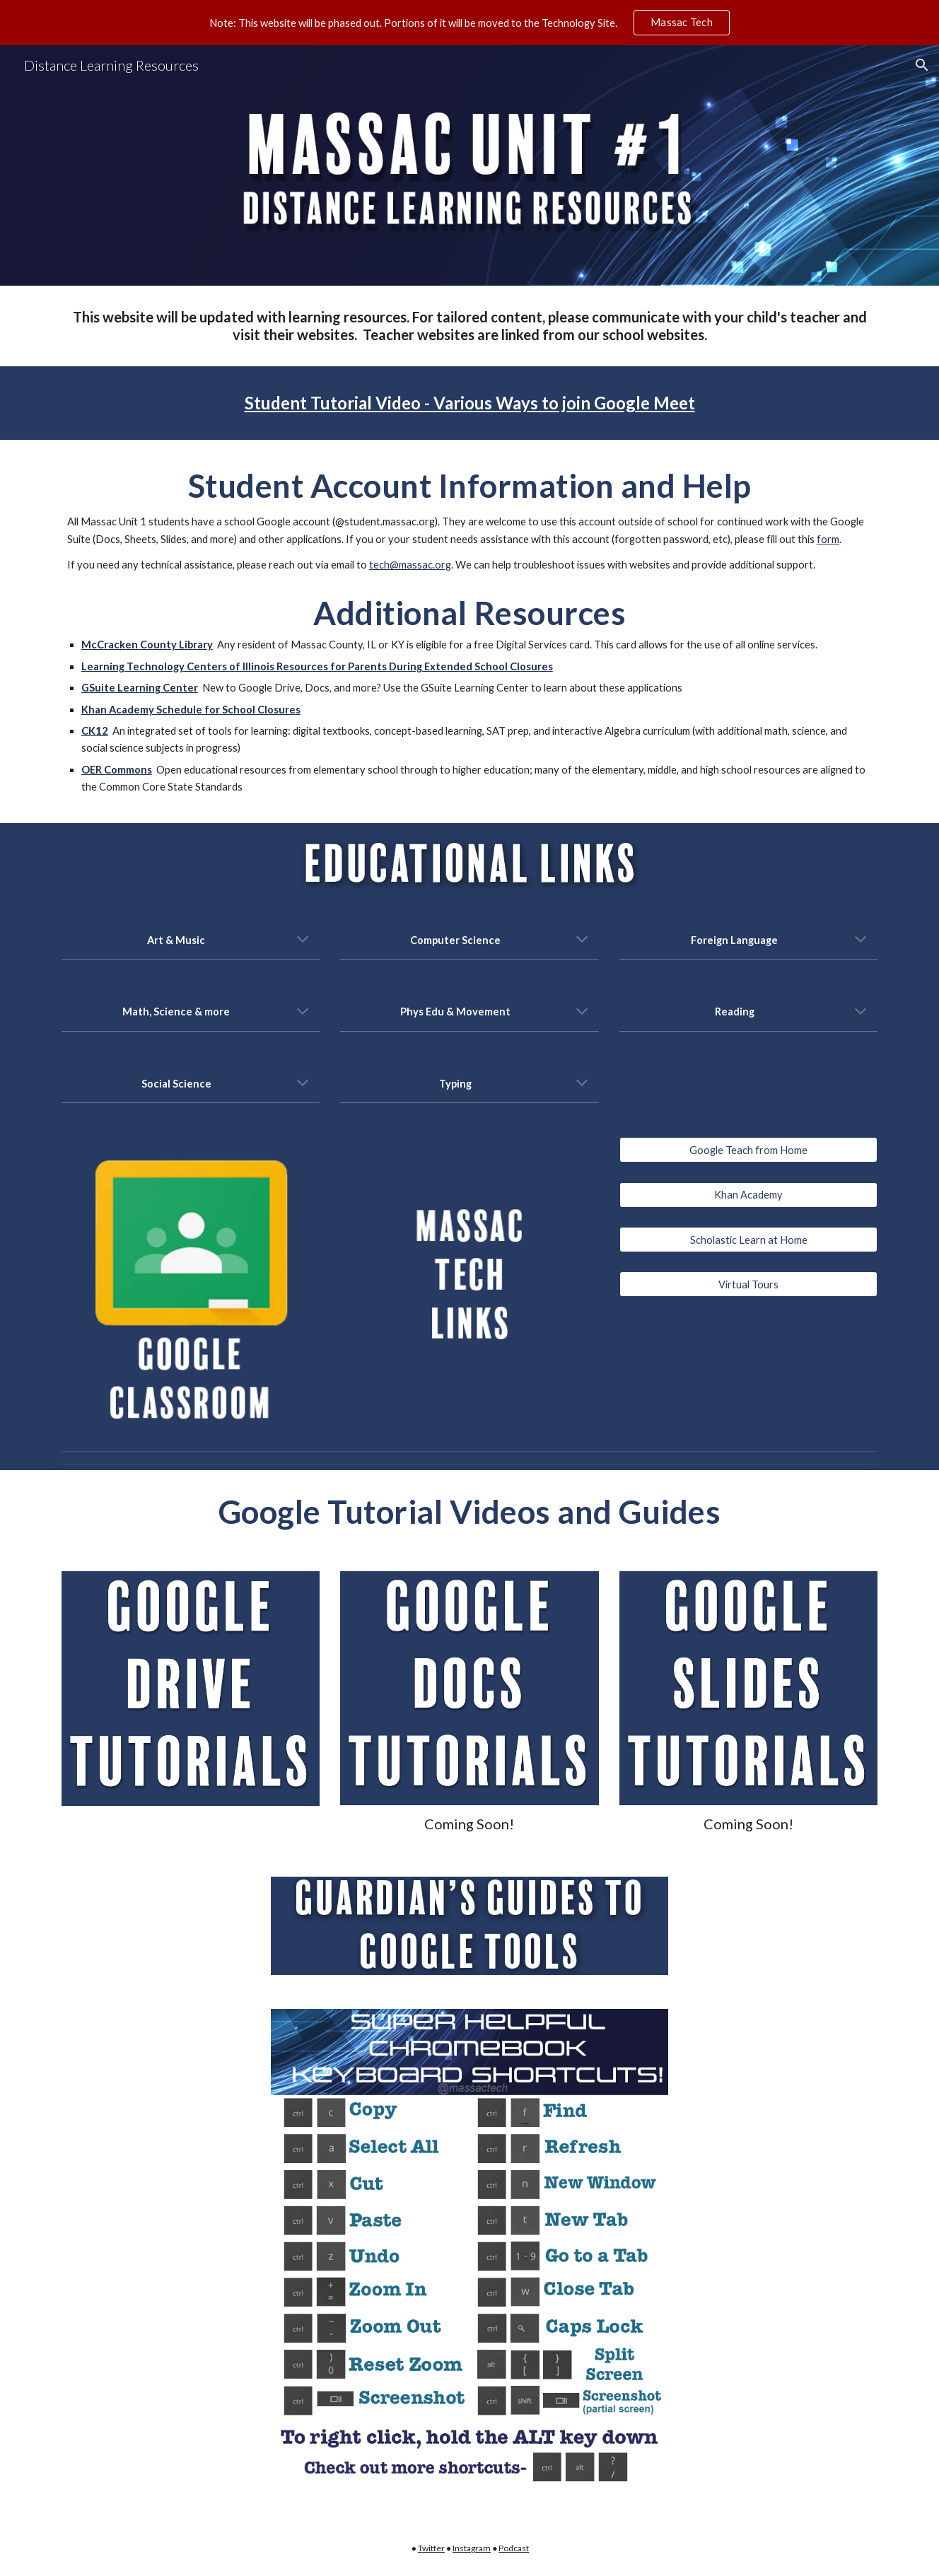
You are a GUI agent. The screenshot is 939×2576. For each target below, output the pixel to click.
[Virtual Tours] (748, 1284)
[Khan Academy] (748, 1195)
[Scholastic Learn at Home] (748, 1239)
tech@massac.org (410, 565)
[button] (922, 65)
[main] (469, 326)
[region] (469, 22)
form (828, 539)
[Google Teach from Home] (748, 1149)
